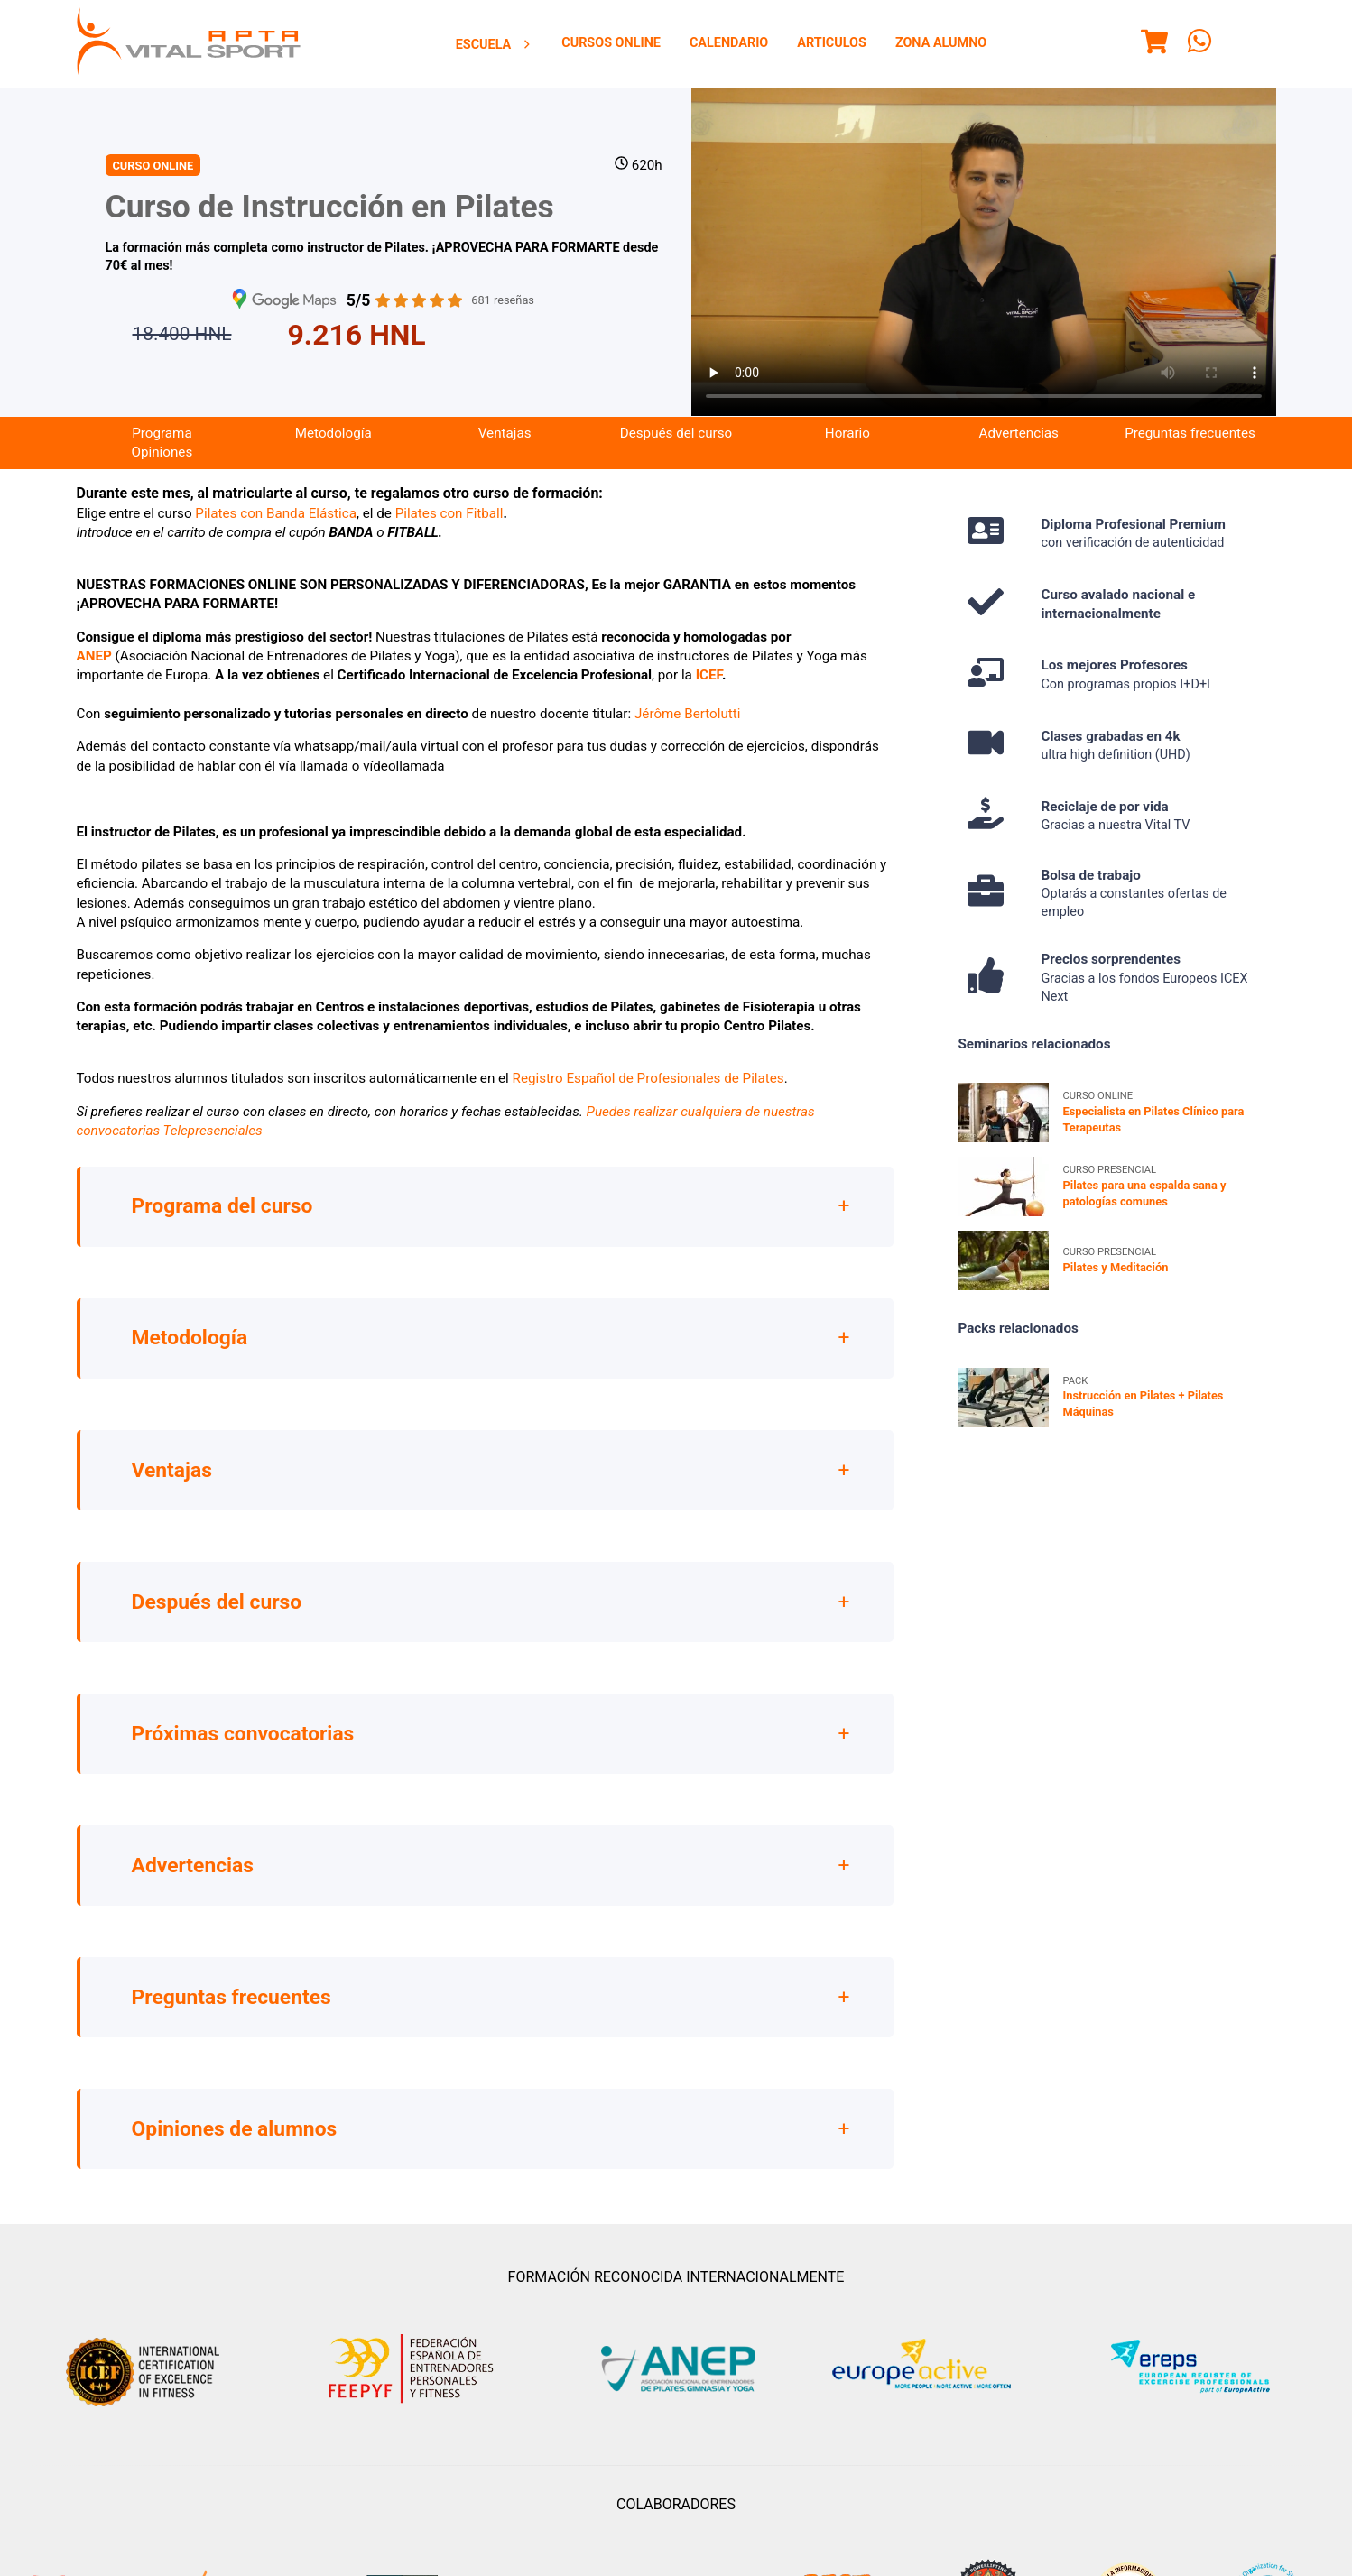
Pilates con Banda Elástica (276, 513)
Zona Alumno (940, 43)
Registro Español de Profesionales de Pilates (648, 1078)
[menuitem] (494, 44)
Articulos (831, 43)
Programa (161, 433)
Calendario (729, 43)
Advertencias (1018, 433)
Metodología (333, 433)
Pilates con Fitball (449, 513)
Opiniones (162, 452)
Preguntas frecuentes (1190, 433)
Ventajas (505, 433)
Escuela (494, 44)
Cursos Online (611, 43)
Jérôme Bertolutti (687, 714)
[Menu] (1154, 44)
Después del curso (676, 433)
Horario (847, 433)
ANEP (94, 656)
